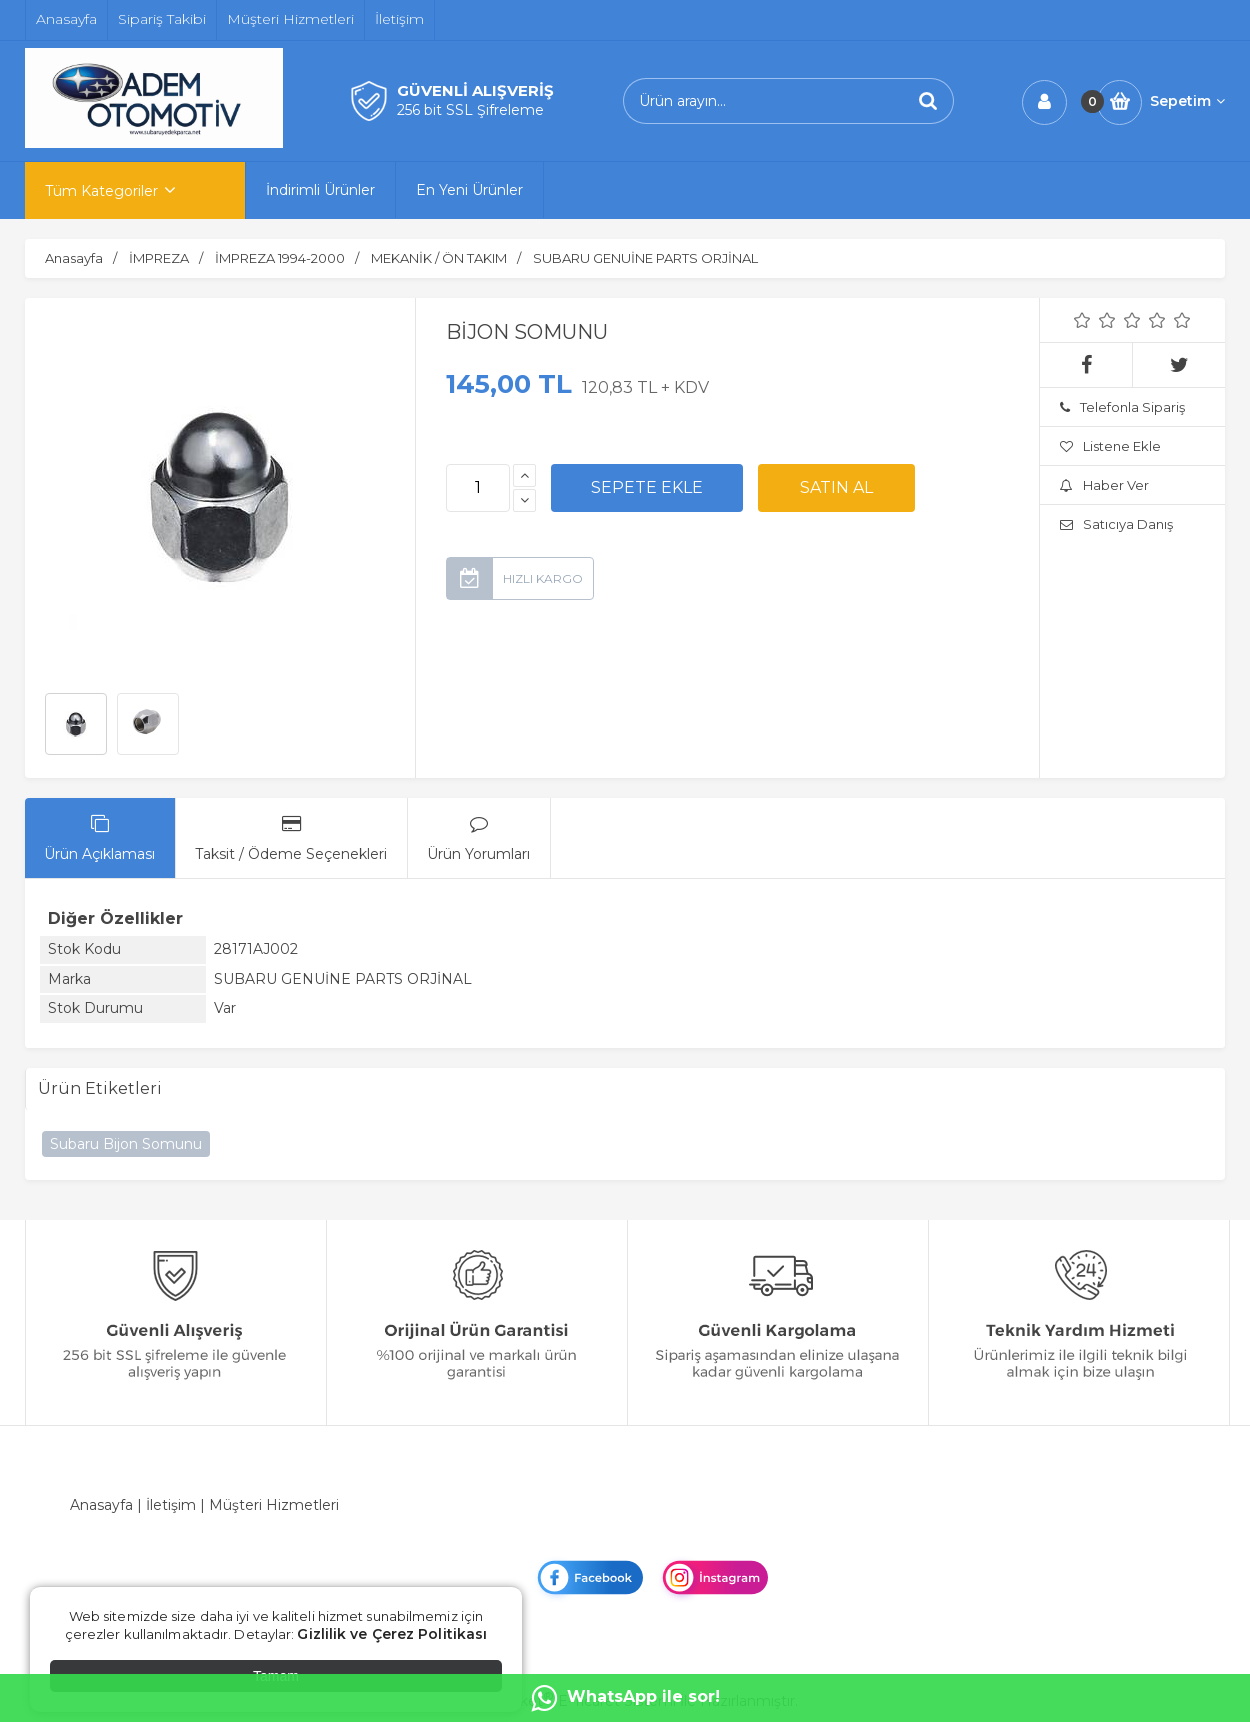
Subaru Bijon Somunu (126, 1144)
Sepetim (1187, 101)
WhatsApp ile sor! (625, 1698)
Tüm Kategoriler (101, 191)
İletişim (171, 1505)
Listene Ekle (1110, 446)
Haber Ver (1104, 485)
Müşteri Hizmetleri (274, 1505)
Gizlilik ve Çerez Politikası (392, 1634)
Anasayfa (101, 1505)
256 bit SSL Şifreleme (470, 110)
